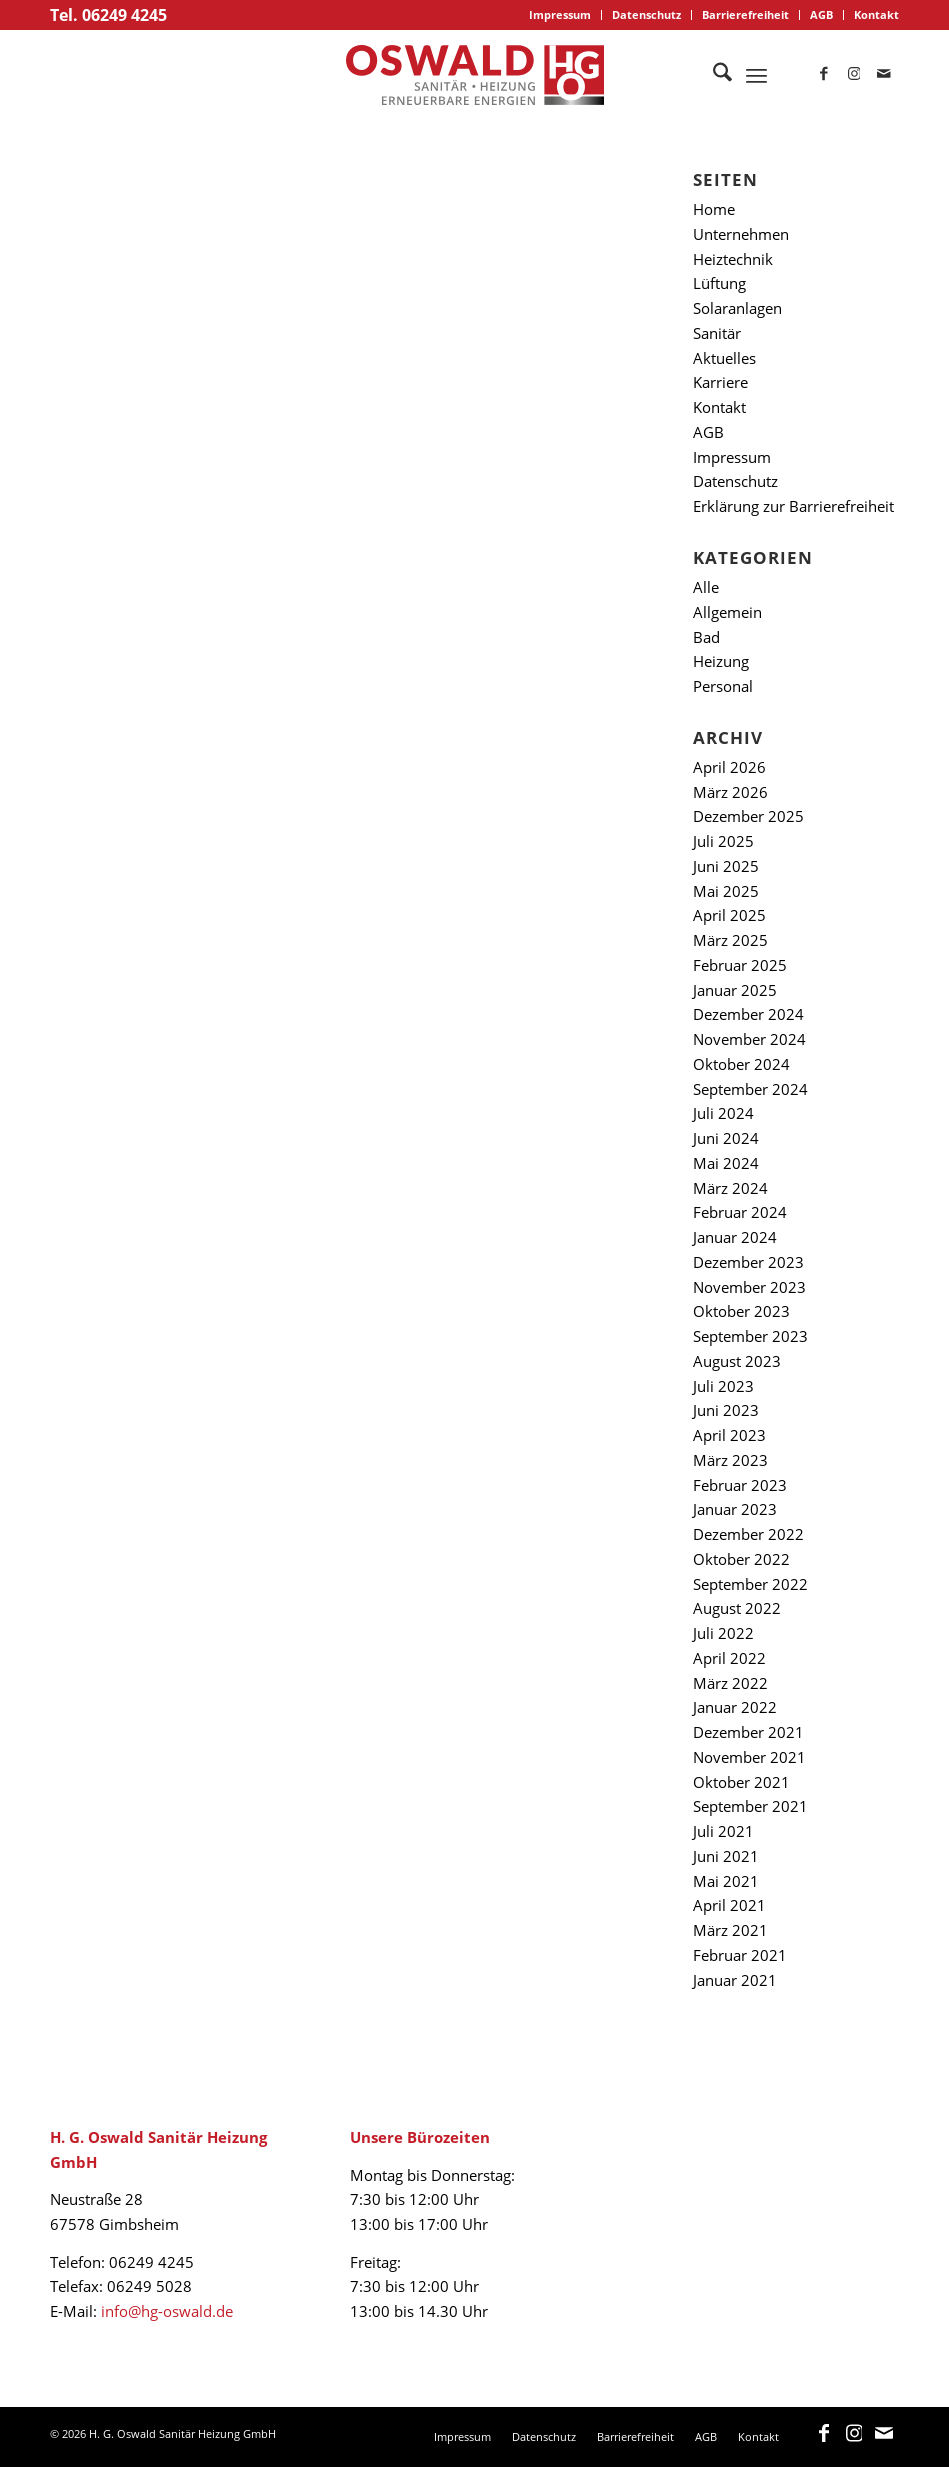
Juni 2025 (726, 866)
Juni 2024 (726, 1138)
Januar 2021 (735, 1980)
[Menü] (756, 75)
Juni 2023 (726, 1410)
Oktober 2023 (741, 1311)
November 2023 (749, 1287)
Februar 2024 (740, 1212)
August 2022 (737, 1608)
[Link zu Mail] (884, 75)
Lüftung (719, 283)
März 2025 (730, 940)
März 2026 (730, 792)
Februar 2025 (740, 965)
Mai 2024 (726, 1163)
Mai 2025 (726, 891)
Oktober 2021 (741, 1782)
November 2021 (749, 1757)
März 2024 (730, 1188)
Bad (706, 637)
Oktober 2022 (741, 1559)
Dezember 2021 (748, 1732)
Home (714, 209)
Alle (706, 587)
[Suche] (712, 75)
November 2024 (749, 1039)
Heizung (721, 661)
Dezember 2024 (748, 1014)
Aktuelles (724, 358)
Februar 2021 (740, 1955)
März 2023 (730, 1460)
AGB (821, 14)
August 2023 (737, 1361)
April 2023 (729, 1435)
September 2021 (750, 1806)
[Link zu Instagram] (854, 75)
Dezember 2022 (748, 1534)
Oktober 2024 (741, 1064)
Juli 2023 (723, 1386)
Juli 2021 (723, 1831)
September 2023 (750, 1336)
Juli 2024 (723, 1113)
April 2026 (729, 767)
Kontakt (876, 14)
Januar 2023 (735, 1509)
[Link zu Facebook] (824, 75)
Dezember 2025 (748, 816)
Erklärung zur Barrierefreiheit (793, 506)
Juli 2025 (723, 841)
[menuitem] (560, 15)
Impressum (560, 14)
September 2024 (750, 1089)
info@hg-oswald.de (167, 2311)
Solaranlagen (737, 308)
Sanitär (717, 333)
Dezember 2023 (748, 1262)
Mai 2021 (726, 1881)
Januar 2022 (735, 1707)
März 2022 (730, 1683)
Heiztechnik (733, 259)
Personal (723, 686)
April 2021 (729, 1905)
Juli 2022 (723, 1633)
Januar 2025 (735, 990)
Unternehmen (741, 234)
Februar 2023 (740, 1485)
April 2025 (729, 915)
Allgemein (727, 612)
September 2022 (750, 1584)
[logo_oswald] (475, 75)
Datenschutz (646, 14)
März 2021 (730, 1930)
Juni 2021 (726, 1856)
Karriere (720, 382)
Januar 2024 (735, 1237)
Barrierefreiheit (745, 14)
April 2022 (729, 1658)
